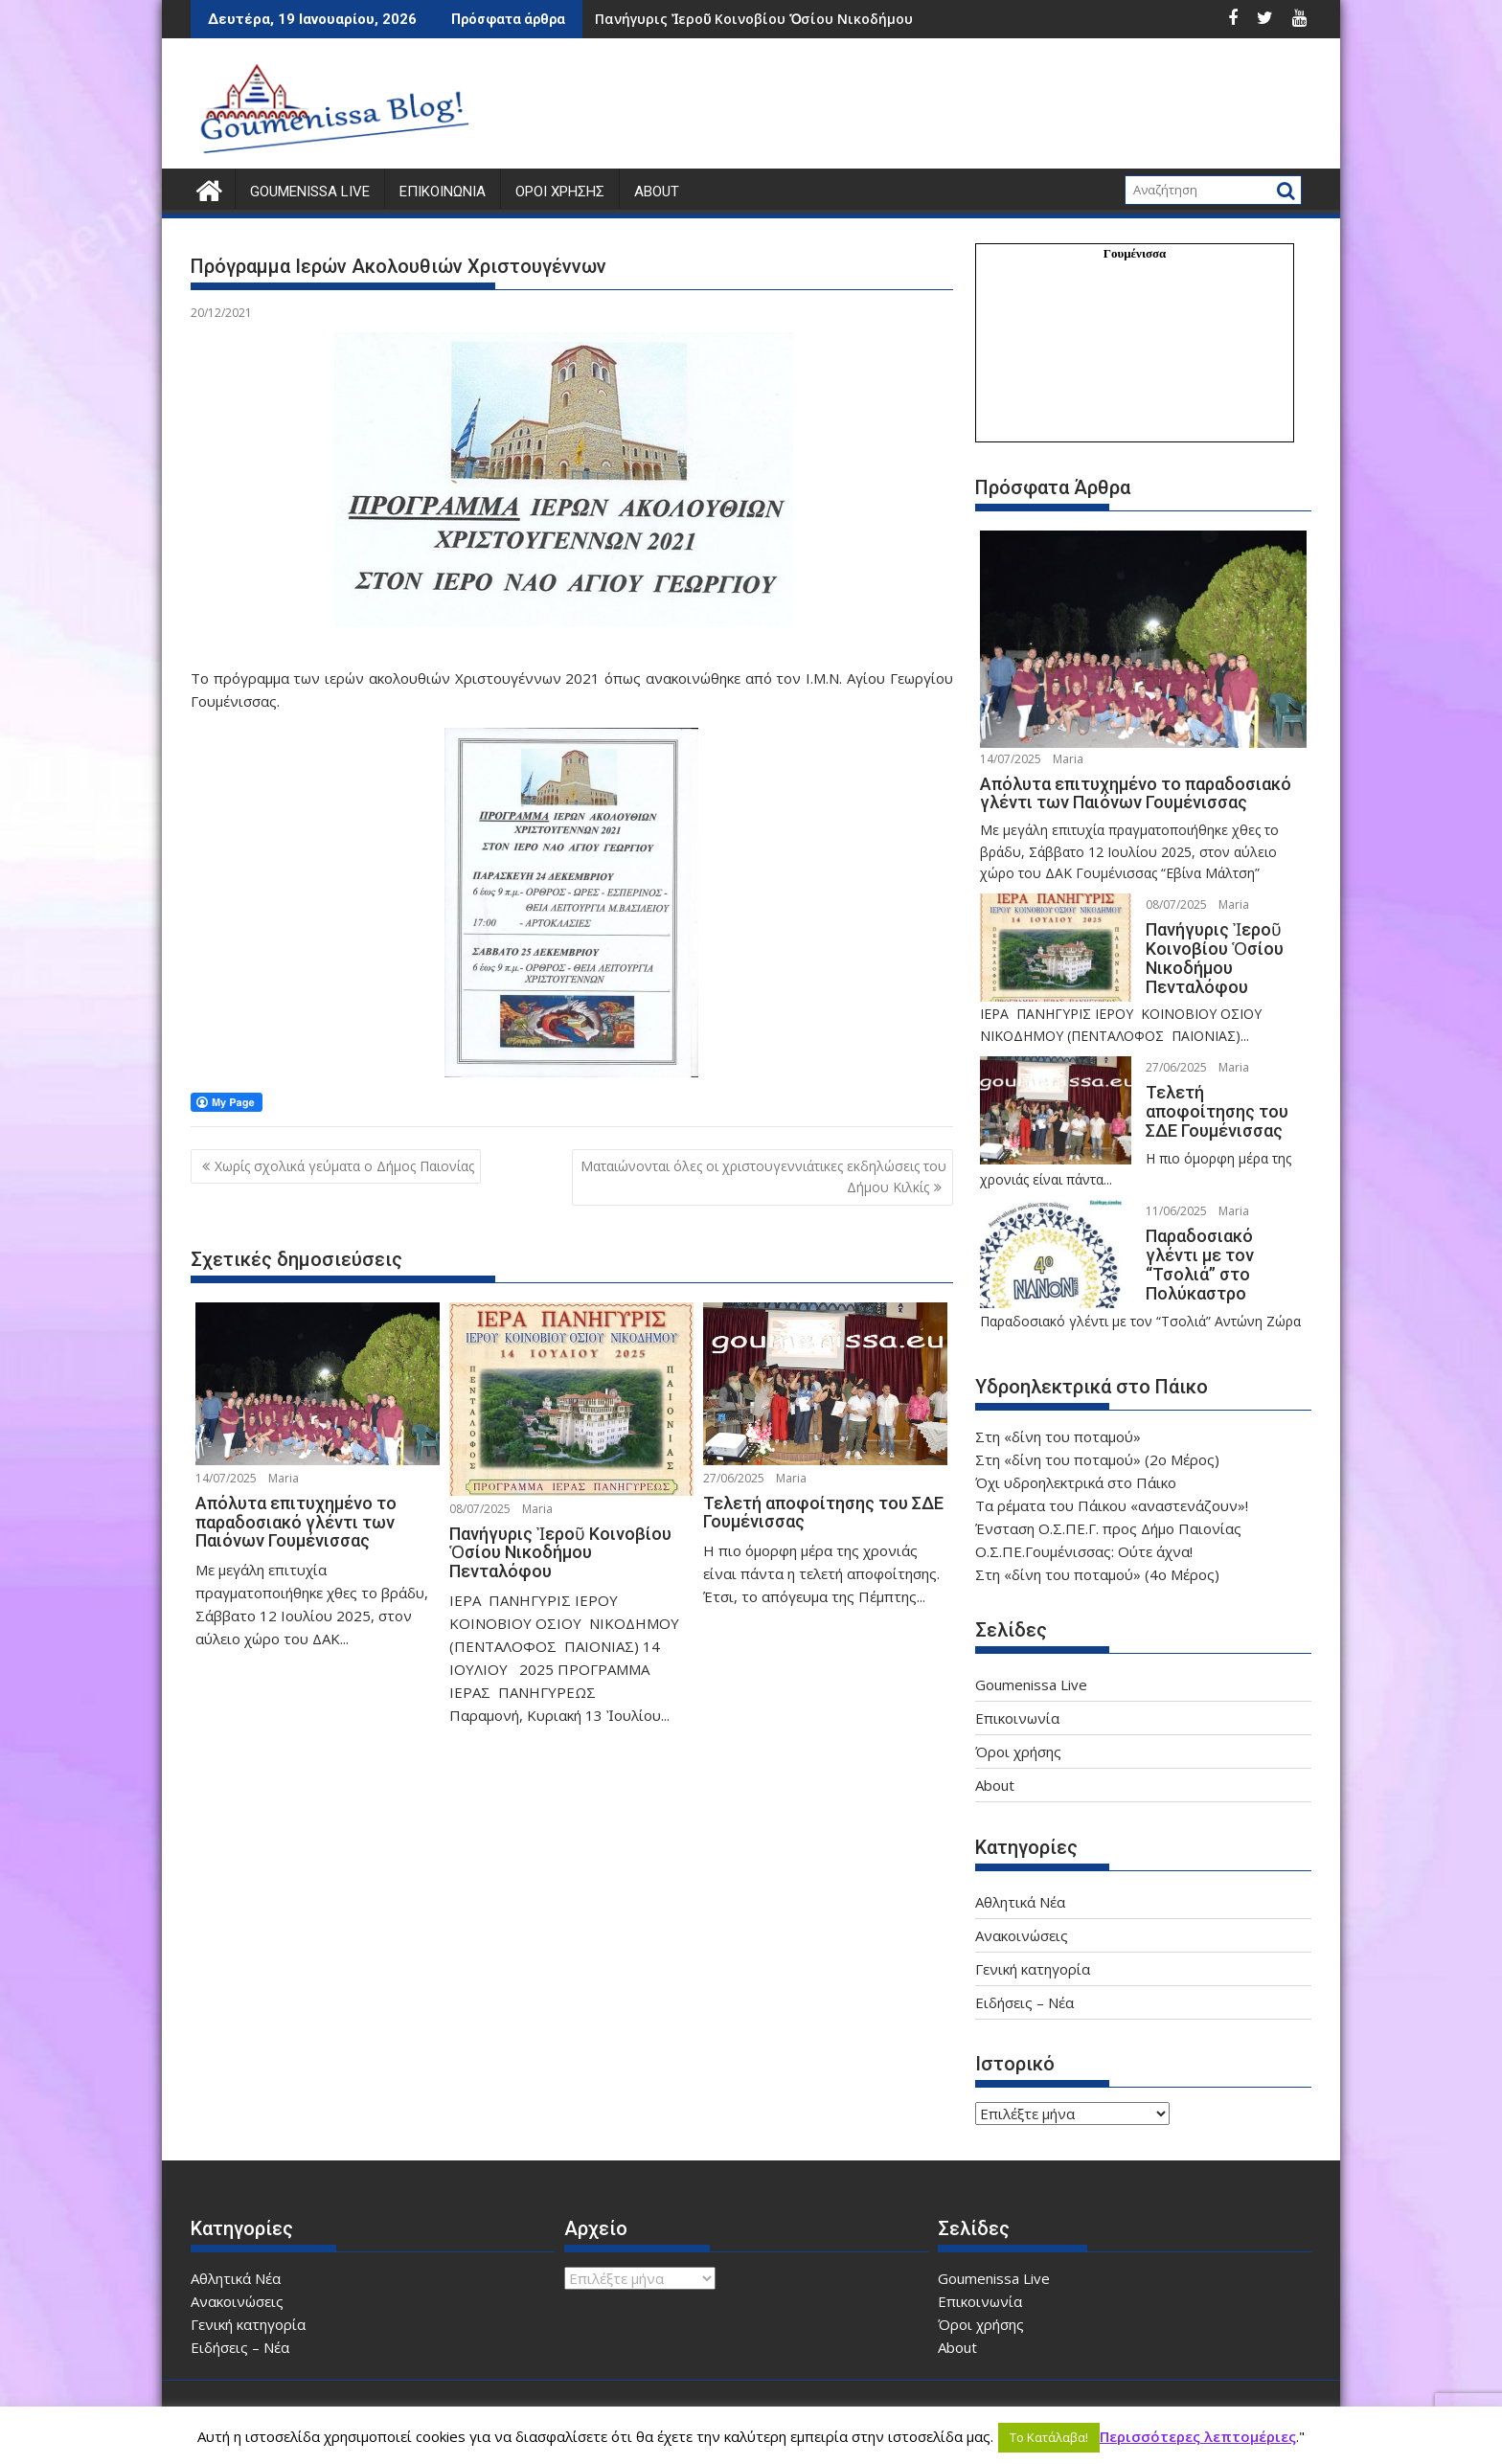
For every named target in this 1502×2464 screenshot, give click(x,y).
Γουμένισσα (1135, 253)
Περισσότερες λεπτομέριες (1198, 2436)
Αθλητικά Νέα (1020, 1884)
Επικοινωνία (442, 191)
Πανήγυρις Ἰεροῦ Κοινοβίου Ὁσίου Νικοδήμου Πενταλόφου (799, 19)
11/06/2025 (1165, 1192)
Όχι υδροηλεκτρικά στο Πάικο (1075, 1465)
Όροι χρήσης (559, 191)
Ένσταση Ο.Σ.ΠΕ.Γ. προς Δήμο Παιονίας (1108, 1511)
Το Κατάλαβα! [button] (1049, 2437)
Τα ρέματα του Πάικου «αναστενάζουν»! (1111, 1488)
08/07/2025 (480, 1508)
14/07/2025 (226, 1477)
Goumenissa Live (310, 191)
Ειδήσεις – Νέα (1024, 1985)
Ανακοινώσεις (1021, 1918)
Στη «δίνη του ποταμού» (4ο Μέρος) (1097, 1557)
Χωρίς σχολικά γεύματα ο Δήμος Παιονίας (344, 1166)
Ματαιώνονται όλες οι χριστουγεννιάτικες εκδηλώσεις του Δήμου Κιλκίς (763, 1176)
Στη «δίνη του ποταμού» (1058, 1419)
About (656, 191)
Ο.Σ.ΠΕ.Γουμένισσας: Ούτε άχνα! (1084, 1534)
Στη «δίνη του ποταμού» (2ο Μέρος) (1097, 1442)
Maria (283, 1477)
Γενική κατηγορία (1032, 1951)
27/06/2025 (733, 1477)
